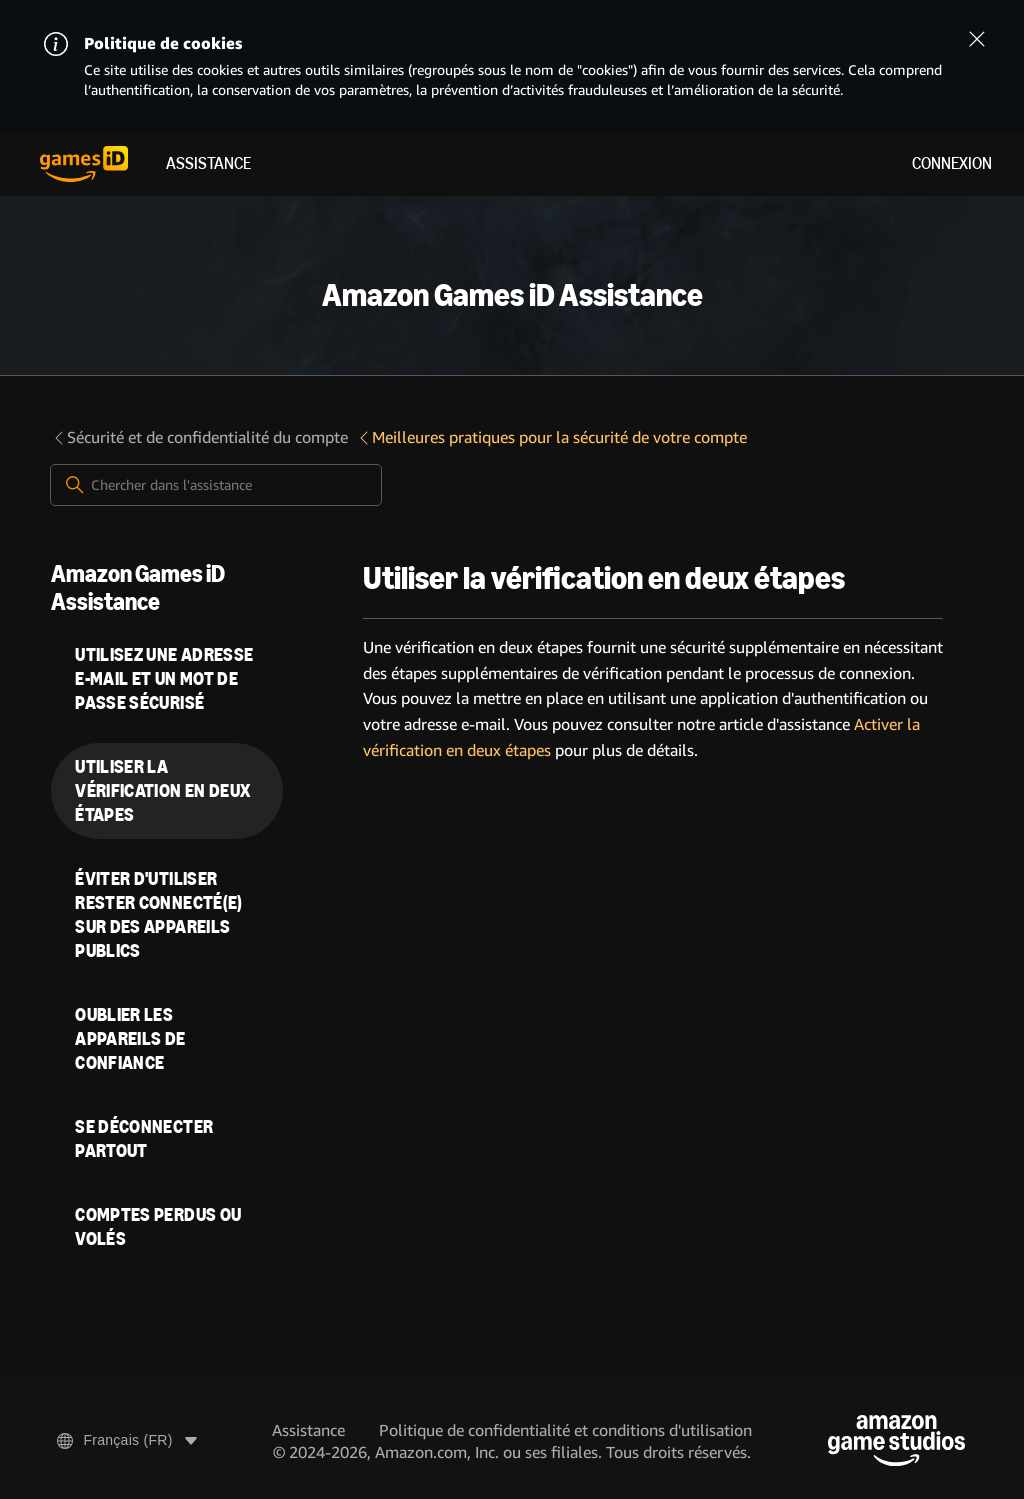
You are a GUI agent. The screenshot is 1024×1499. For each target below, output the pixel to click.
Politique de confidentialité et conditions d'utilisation (565, 1430)
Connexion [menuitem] (952, 163)
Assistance (208, 163)
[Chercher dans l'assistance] (216, 485)
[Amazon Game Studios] (896, 1440)
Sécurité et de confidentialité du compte (199, 437)
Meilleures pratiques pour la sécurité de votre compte (551, 437)
